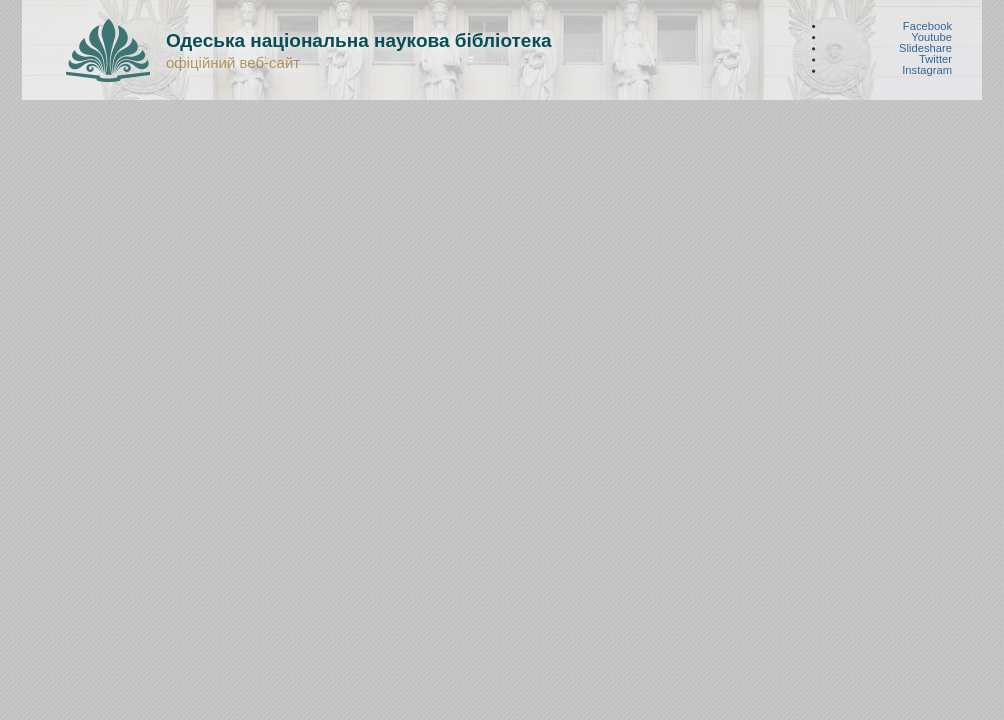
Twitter (935, 59)
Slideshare (925, 48)
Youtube (931, 36)
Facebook (927, 25)
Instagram (927, 70)
